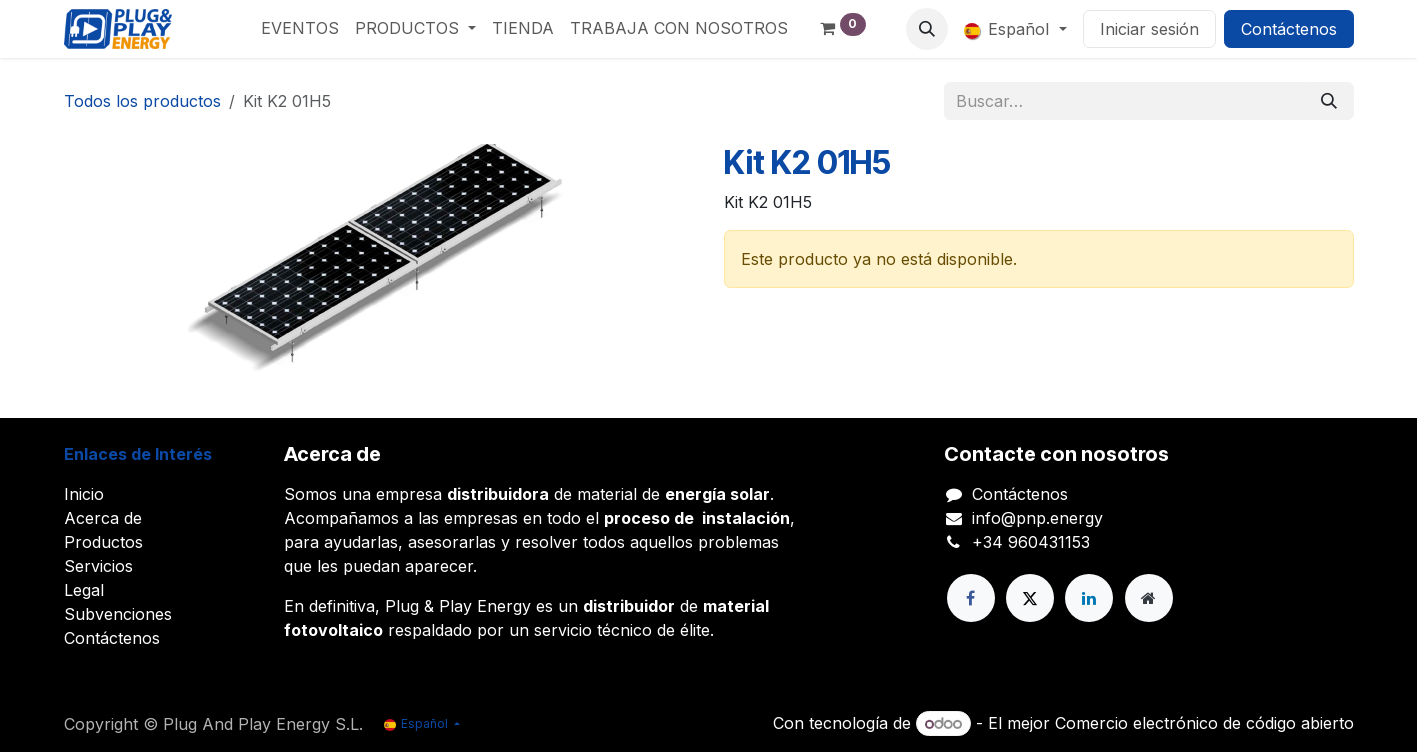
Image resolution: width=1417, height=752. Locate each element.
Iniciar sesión (1149, 29)
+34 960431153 (1031, 542)
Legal (84, 590)
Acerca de (103, 518)
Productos (103, 542)
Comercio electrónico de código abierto (1204, 723)
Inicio (84, 494)
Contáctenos (1289, 29)
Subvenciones (118, 614)
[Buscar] (1329, 101)
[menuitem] (300, 28)
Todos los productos (142, 101)
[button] (927, 29)
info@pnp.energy (1037, 518)
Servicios (98, 566)
